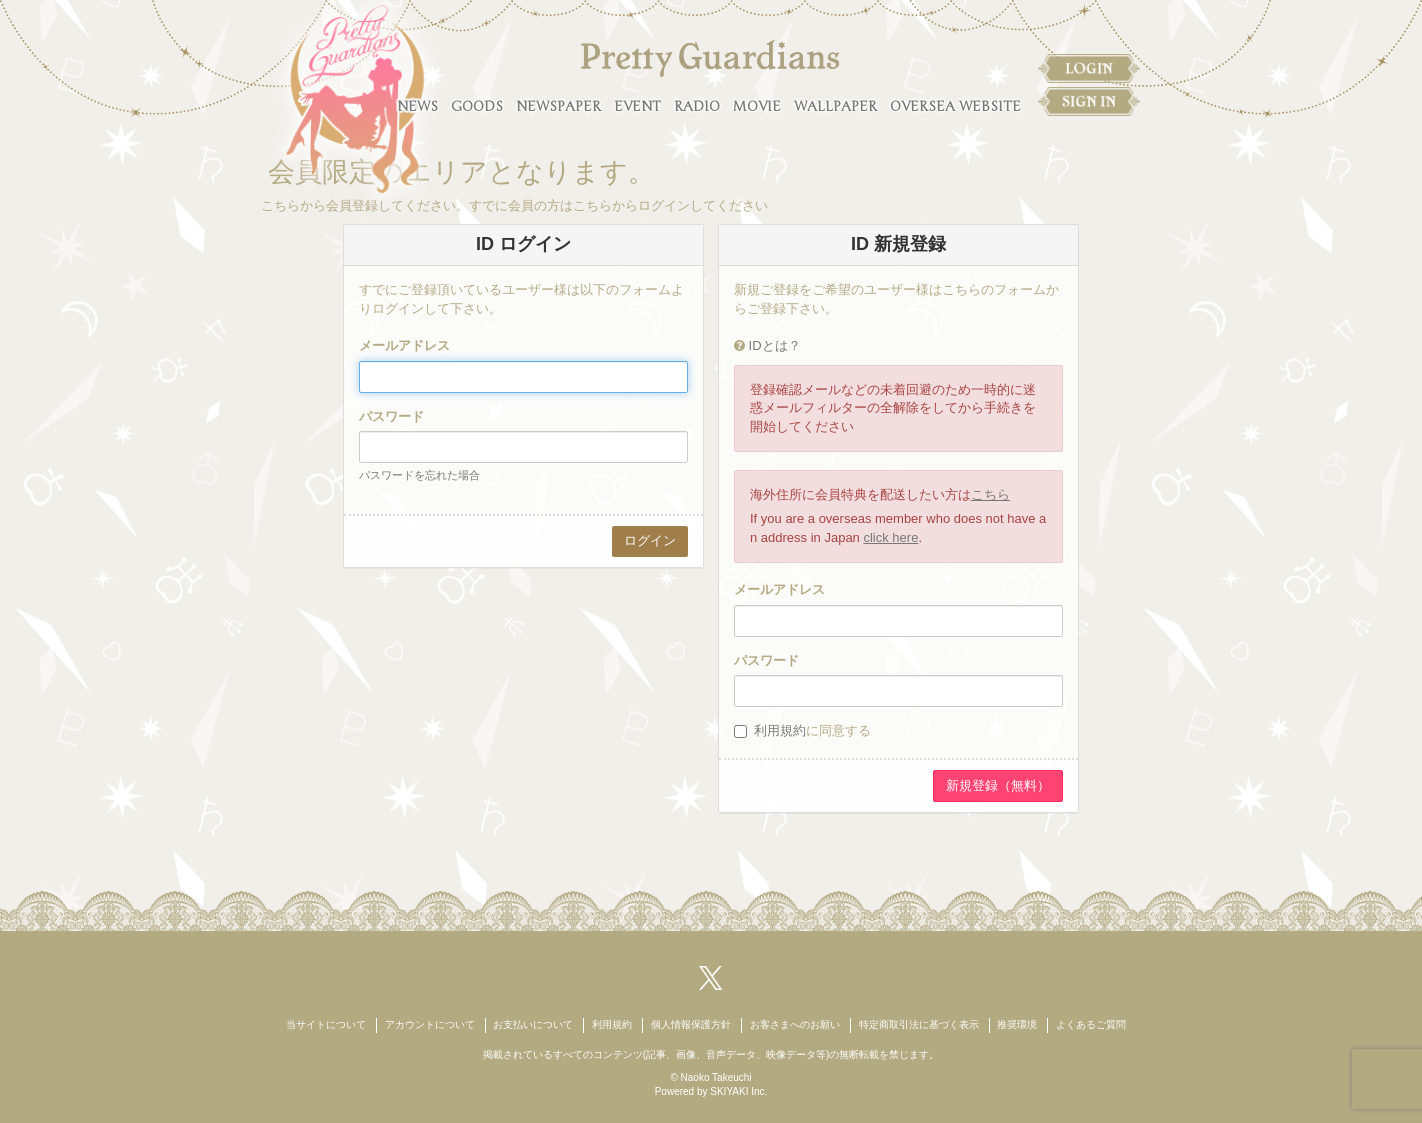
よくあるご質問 (1091, 1024)
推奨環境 (1017, 1024)
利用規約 (780, 730)
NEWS (417, 106)
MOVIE (757, 106)
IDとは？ (775, 345)
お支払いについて (533, 1024)
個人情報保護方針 (691, 1024)
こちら (990, 494)
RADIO (697, 106)
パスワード (391, 416)
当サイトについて (326, 1024)
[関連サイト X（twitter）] (711, 977)
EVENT (637, 106)
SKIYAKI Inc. (738, 1091)
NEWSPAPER (558, 106)
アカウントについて (430, 1024)
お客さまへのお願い (795, 1024)
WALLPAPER (835, 106)
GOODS (477, 106)
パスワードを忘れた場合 (419, 475)
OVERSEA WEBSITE (955, 106)
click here (890, 537)
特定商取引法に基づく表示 (919, 1024)
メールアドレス (404, 345)
